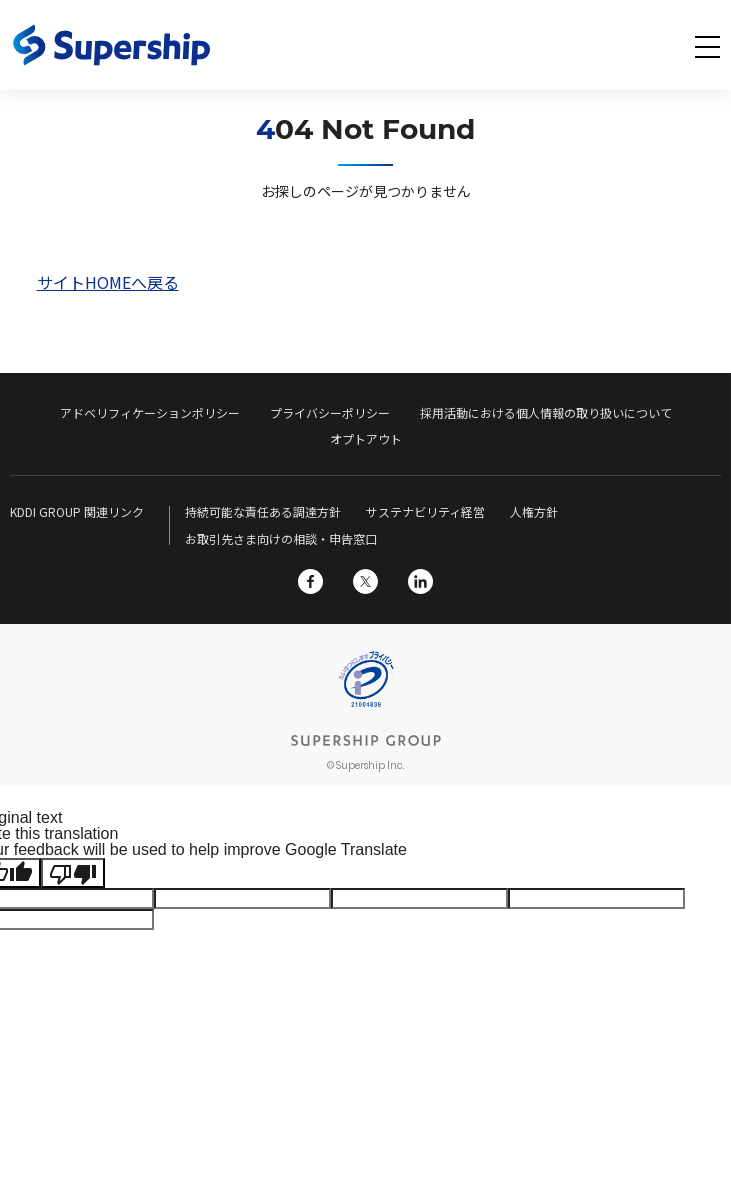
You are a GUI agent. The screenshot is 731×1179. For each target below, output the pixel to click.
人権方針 (534, 511)
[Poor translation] (73, 873)
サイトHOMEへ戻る (108, 282)
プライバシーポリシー (330, 412)
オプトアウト (366, 438)
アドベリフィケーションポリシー (150, 412)
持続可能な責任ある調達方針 (263, 511)
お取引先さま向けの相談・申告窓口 (281, 538)
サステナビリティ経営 (425, 511)
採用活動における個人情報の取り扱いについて (546, 412)
